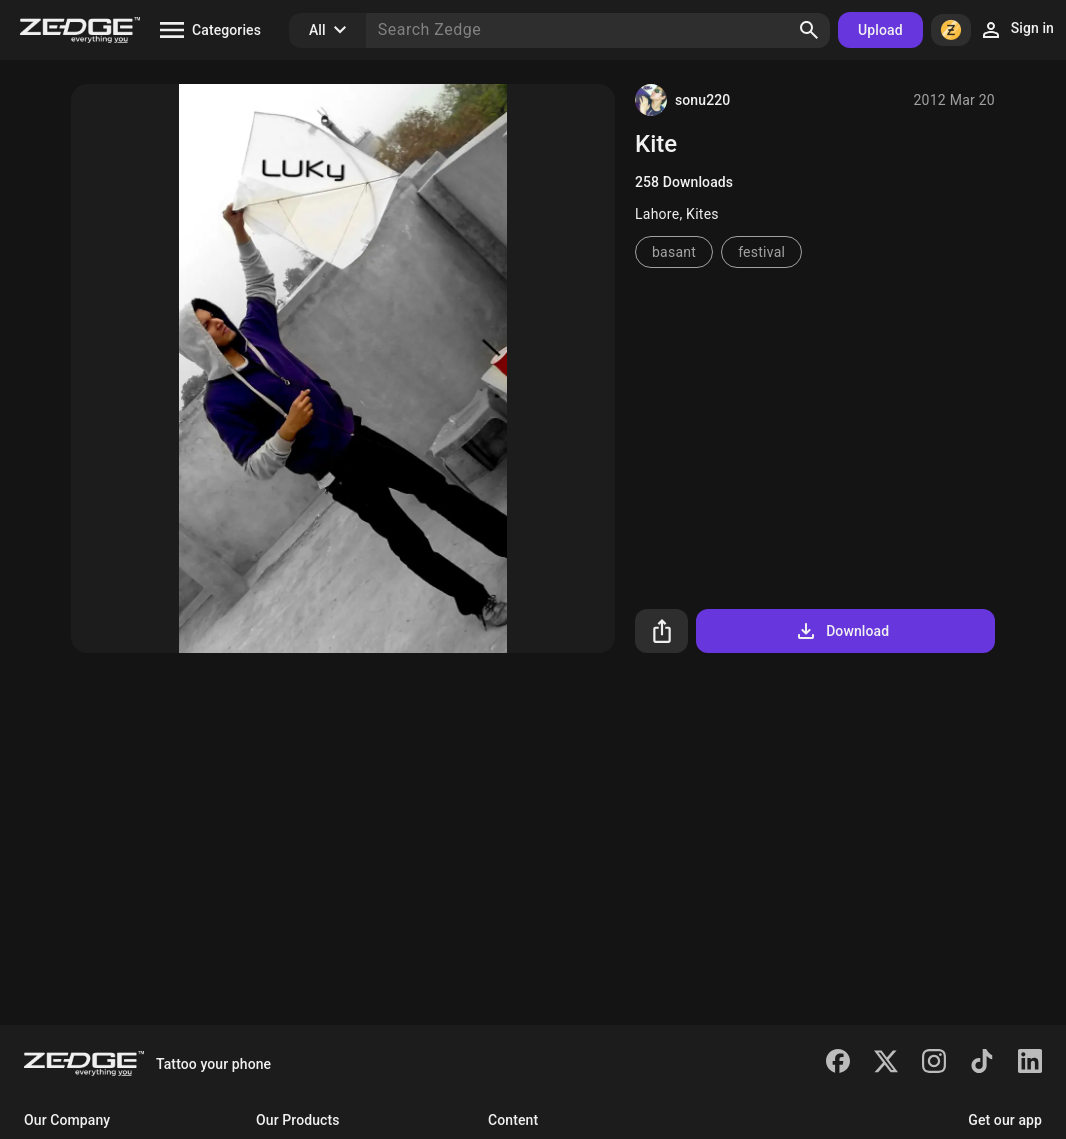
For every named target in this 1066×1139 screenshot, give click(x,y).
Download (841, 631)
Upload (880, 30)
